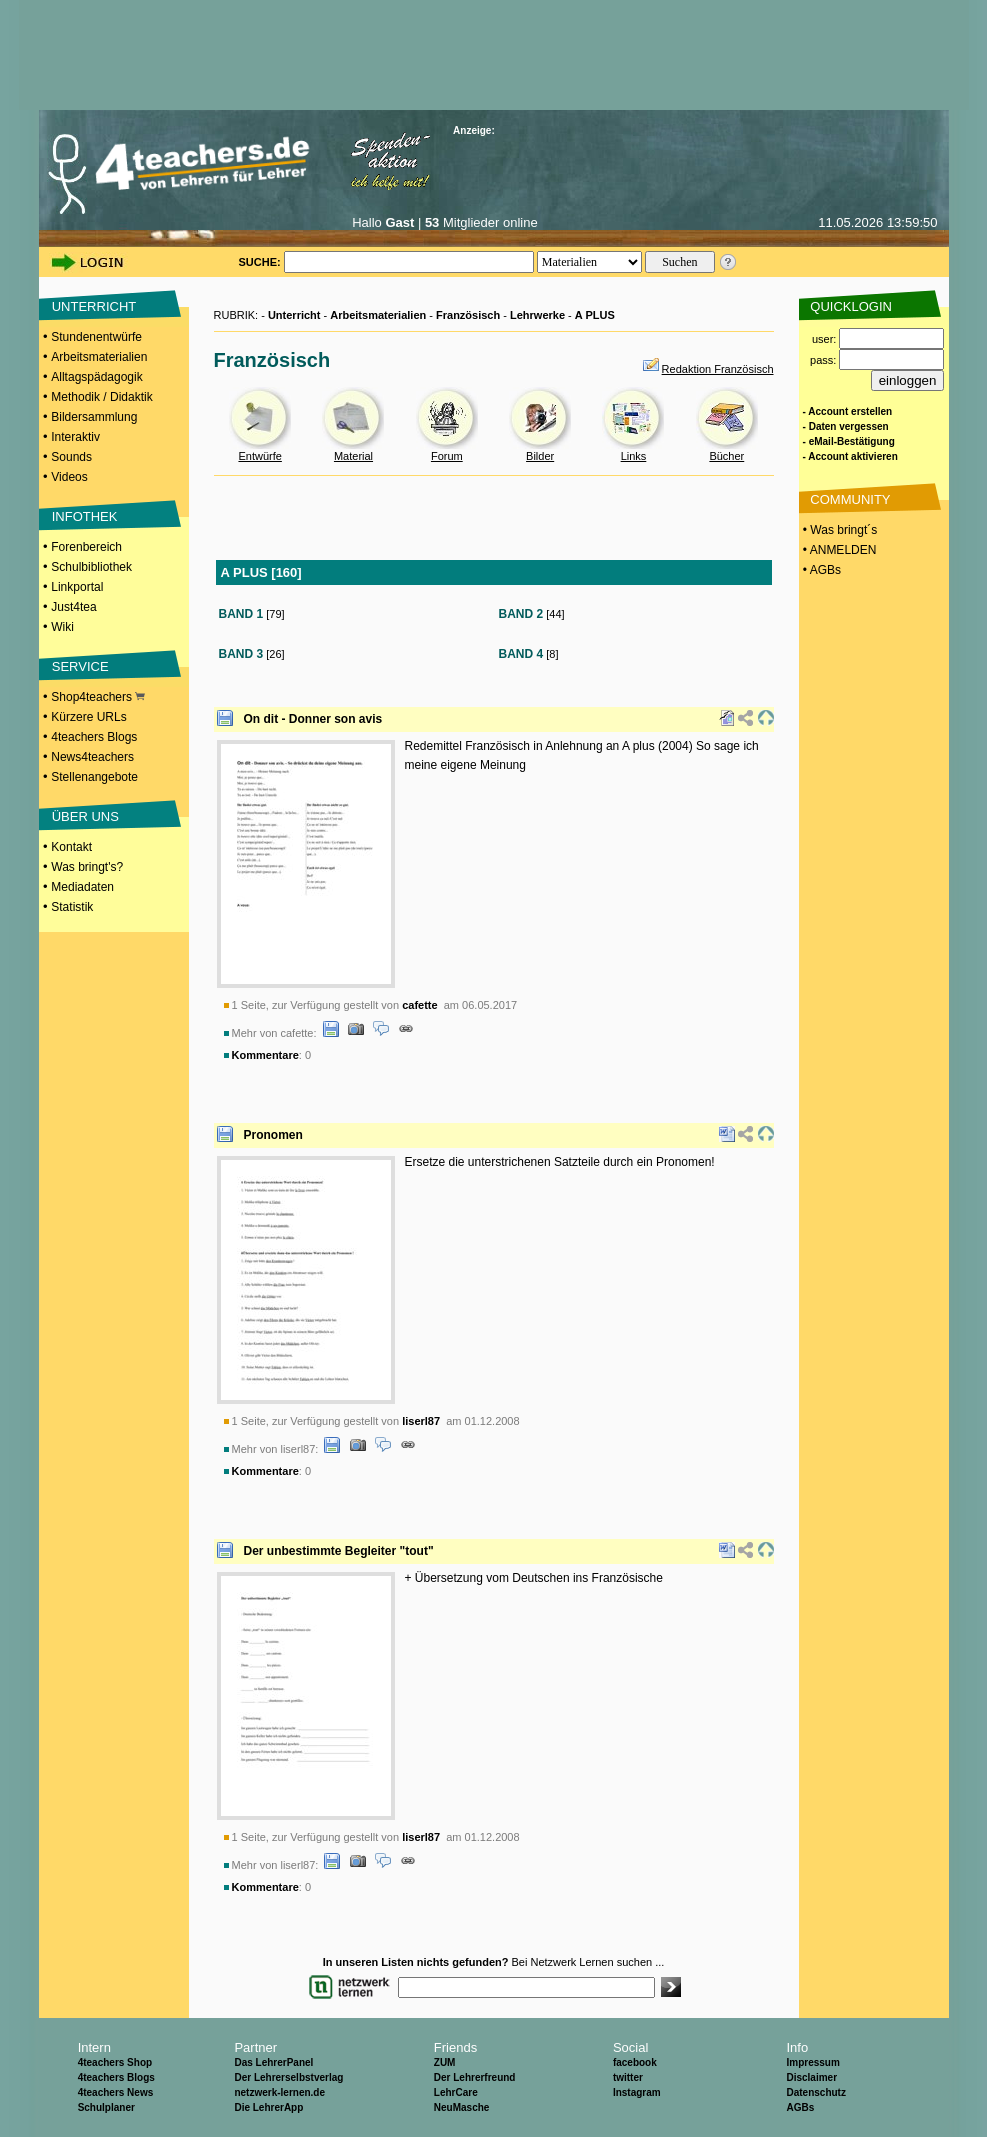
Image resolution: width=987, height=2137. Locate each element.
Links (634, 456)
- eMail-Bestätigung (849, 441)
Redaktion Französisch (718, 369)
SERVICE (80, 666)
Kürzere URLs (88, 717)
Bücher (726, 456)
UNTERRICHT (94, 306)
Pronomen (273, 1135)
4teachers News (116, 2092)
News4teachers (92, 757)
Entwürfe (259, 456)
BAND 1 (241, 614)
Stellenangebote (94, 777)
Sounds (71, 457)
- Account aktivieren (850, 456)
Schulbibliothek (91, 567)
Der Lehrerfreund (475, 2077)
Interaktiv (75, 437)
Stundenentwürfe (96, 337)
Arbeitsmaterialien (99, 357)
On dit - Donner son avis (313, 719)
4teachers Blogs (94, 737)
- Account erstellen (848, 411)
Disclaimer (811, 2077)
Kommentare (265, 1055)
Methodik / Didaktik (101, 397)
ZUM (445, 2062)
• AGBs (821, 570)
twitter (628, 2077)
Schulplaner (106, 2107)
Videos (69, 477)
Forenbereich (86, 547)
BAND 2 (521, 614)
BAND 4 (521, 654)
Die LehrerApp (268, 2107)
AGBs (800, 2107)
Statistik (72, 907)
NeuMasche (462, 2107)
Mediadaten (82, 887)
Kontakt (71, 847)
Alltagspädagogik (96, 377)
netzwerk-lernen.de (279, 2092)
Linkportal (77, 587)
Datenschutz (815, 2092)
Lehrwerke (537, 315)
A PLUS (595, 315)
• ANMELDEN (838, 550)
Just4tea (73, 607)
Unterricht (294, 315)
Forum (447, 456)
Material (353, 456)
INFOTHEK (85, 516)
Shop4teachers (98, 697)
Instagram (637, 2092)
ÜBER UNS (85, 816)
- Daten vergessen (846, 426)
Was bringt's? (87, 867)
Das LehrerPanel (273, 2062)
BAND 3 (241, 654)
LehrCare (456, 2092)
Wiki (62, 627)
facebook (635, 2062)
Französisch (468, 315)
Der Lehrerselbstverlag (288, 2077)
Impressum (812, 2062)
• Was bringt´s (839, 530)
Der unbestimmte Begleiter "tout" (339, 1551)
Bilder (540, 456)
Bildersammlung (94, 417)
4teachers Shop (115, 2062)
